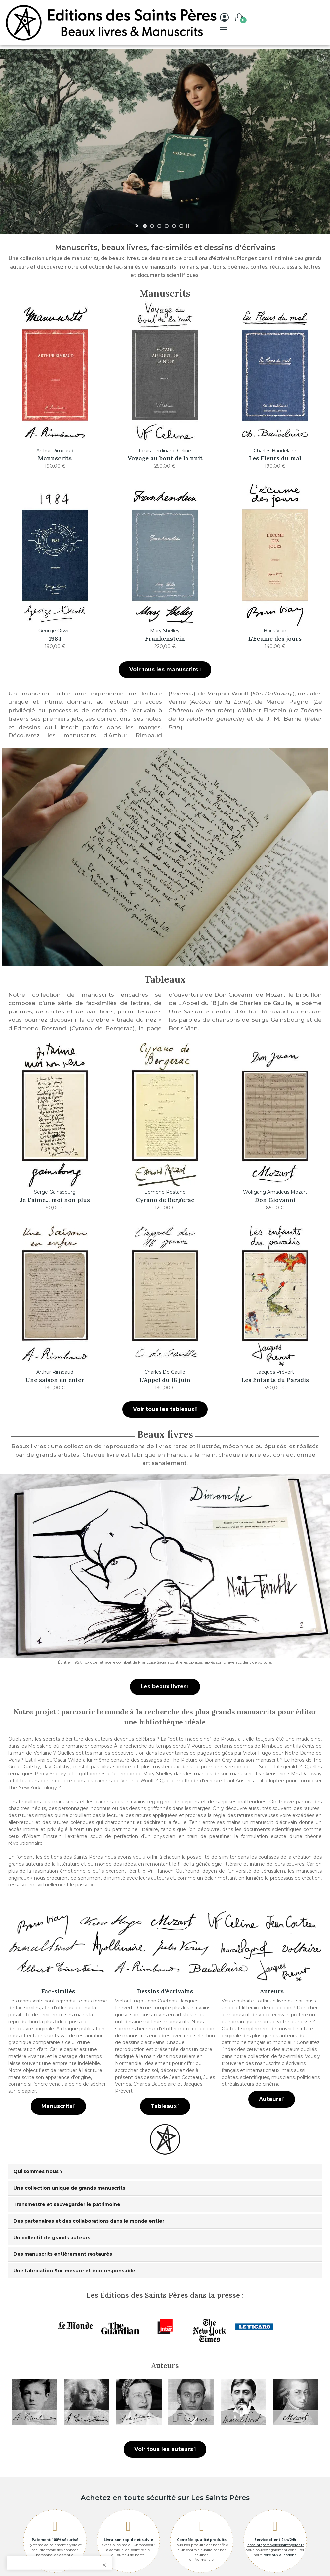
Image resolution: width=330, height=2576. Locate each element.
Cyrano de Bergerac (165, 1200)
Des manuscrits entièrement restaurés (62, 2254)
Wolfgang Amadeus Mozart (275, 1192)
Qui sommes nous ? (38, 2171)
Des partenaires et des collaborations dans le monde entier (88, 2221)
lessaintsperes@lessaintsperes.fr (275, 2545)
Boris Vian (275, 631)
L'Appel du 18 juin (164, 1380)
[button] (165, 669)
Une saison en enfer (54, 1380)
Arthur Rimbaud (54, 451)
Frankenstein (165, 638)
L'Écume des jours (275, 638)
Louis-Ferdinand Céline (165, 451)
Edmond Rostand (165, 1192)
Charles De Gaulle (164, 1372)
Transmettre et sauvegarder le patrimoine (66, 2204)
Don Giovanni (275, 1200)
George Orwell (55, 631)
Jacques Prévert (275, 1372)
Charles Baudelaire (275, 451)
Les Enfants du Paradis (275, 1380)
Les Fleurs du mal (275, 458)
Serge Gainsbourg (55, 1192)
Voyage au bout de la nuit (165, 458)
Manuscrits (55, 458)
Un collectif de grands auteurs (51, 2237)
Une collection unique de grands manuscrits (69, 2188)
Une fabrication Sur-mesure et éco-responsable (74, 2271)
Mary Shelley (165, 631)
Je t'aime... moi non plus (55, 1200)
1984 (55, 638)
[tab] (165, 2171)
